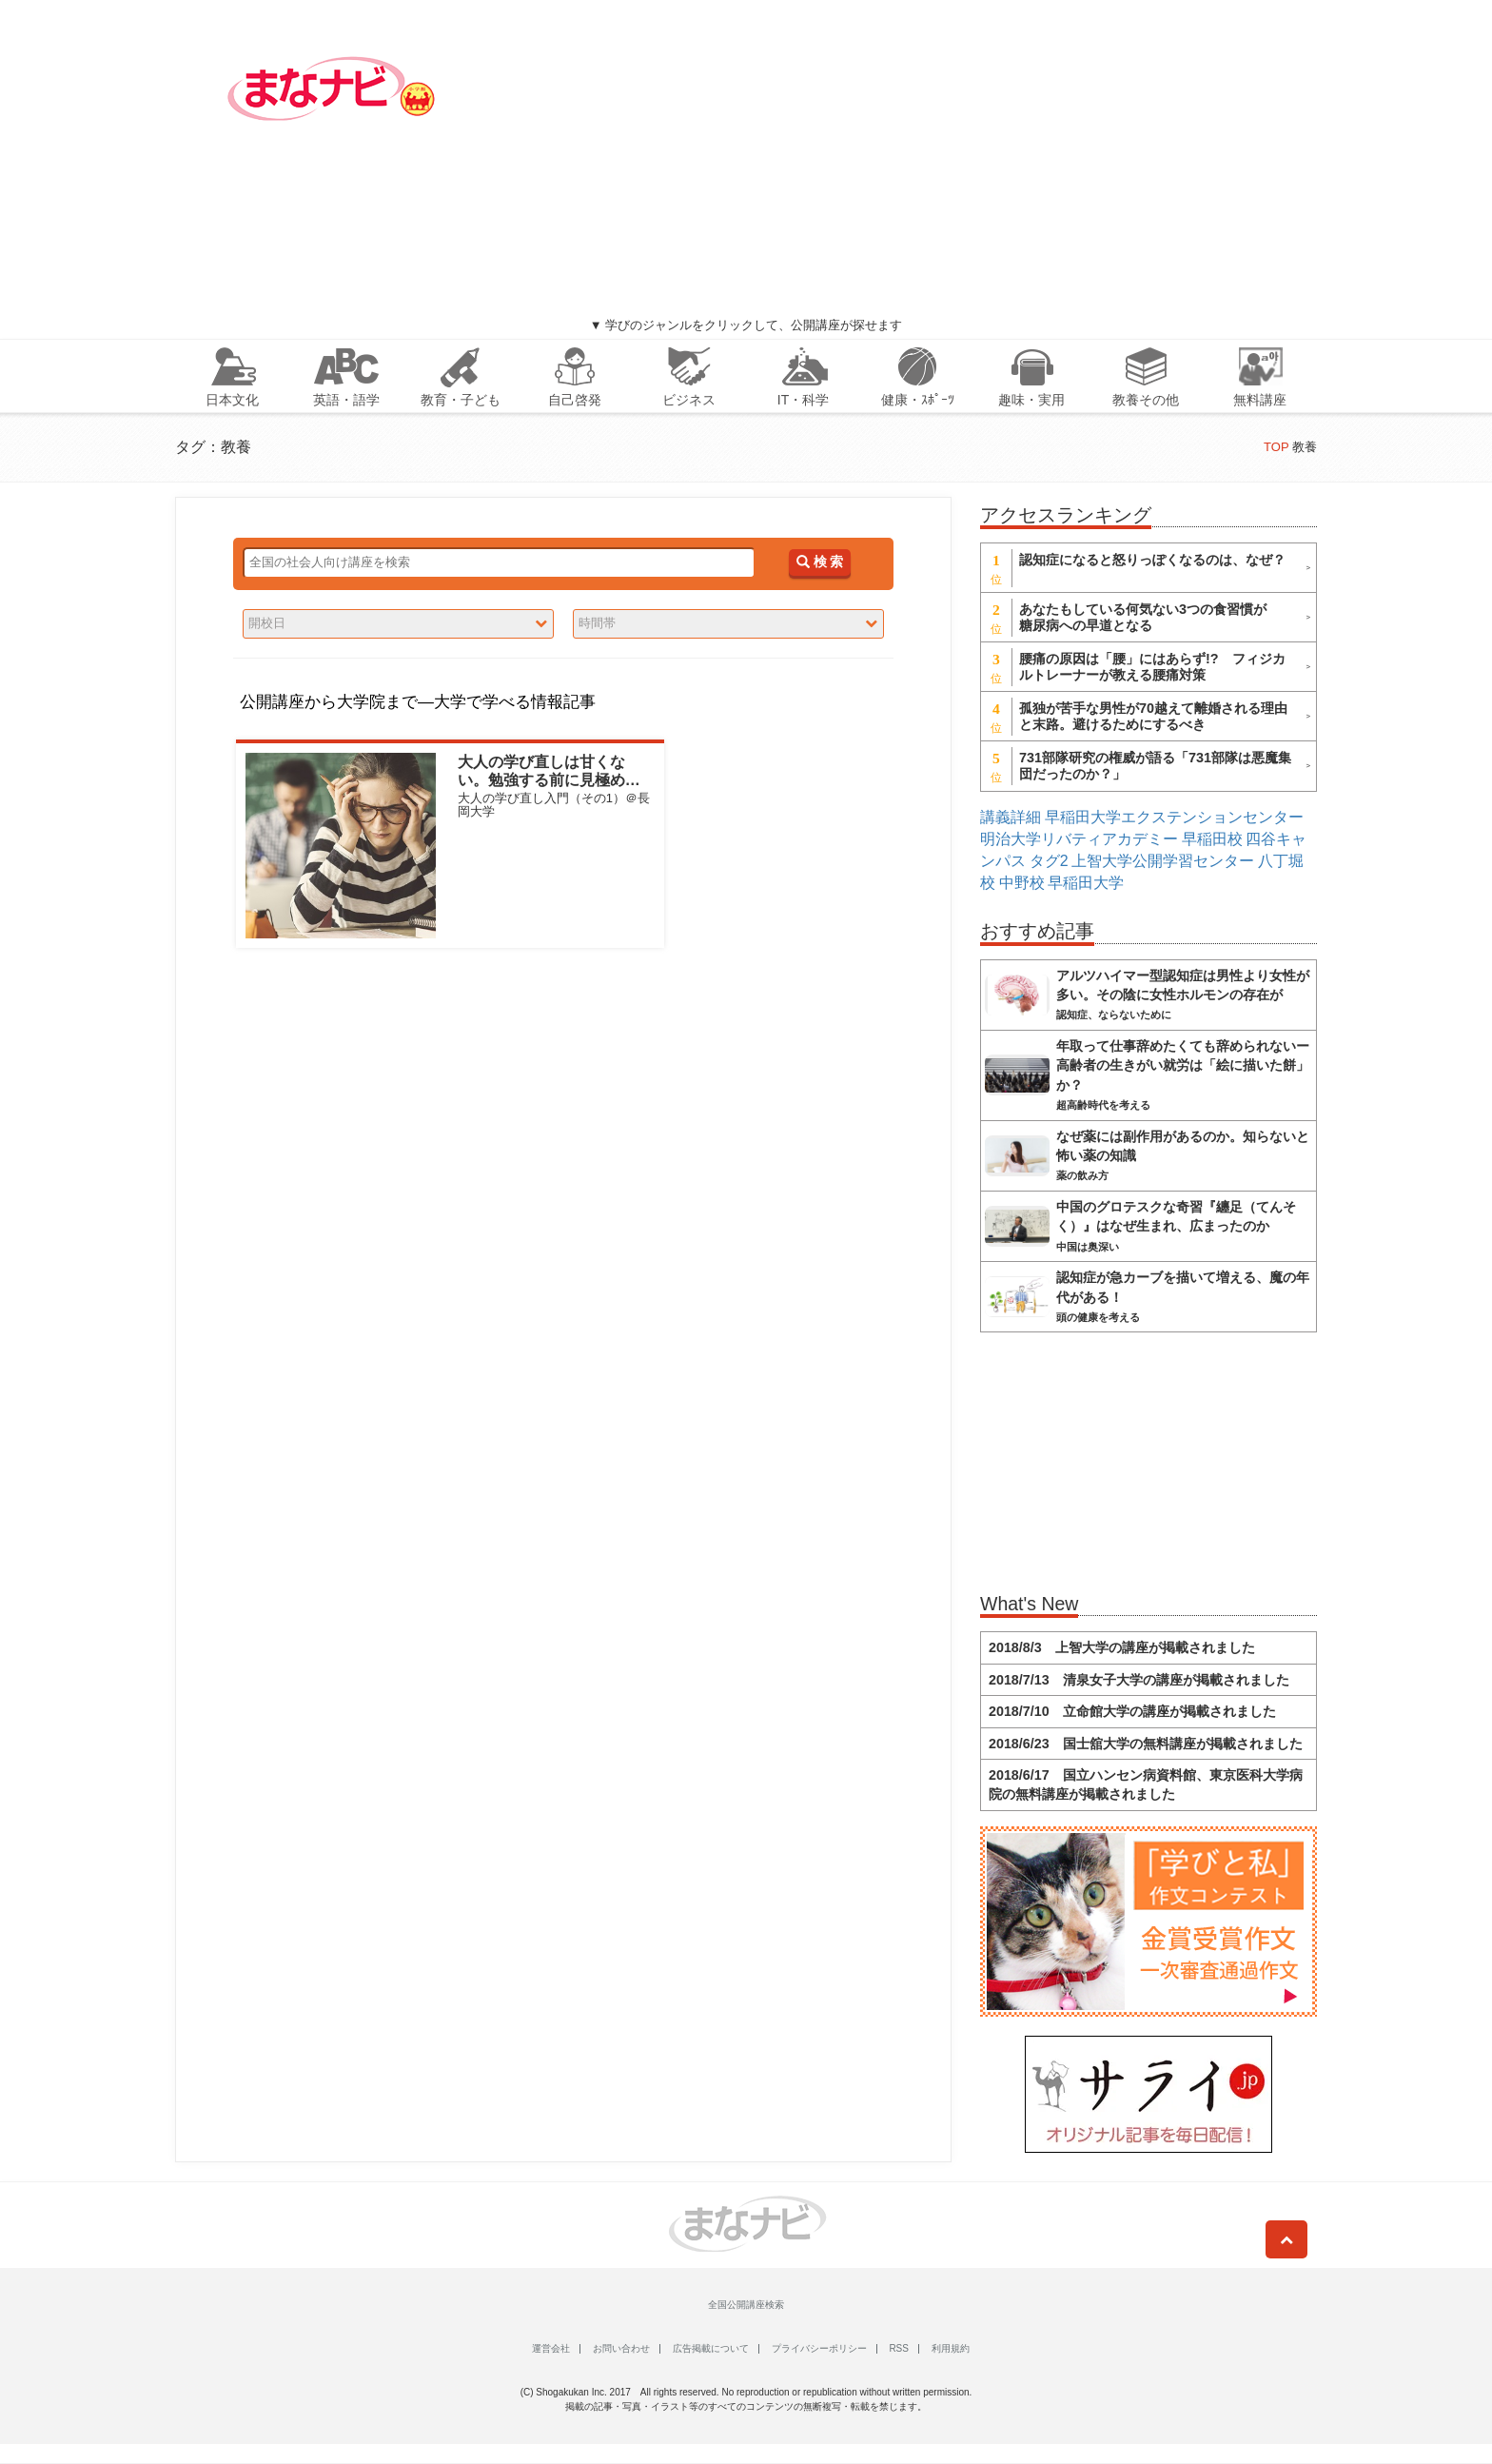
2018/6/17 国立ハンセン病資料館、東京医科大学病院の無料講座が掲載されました (1146, 1784)
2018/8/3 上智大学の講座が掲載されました (1122, 1647)
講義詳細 (1010, 817)
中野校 (1022, 883)
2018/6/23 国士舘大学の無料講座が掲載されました (1146, 1743)
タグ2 (1049, 861)
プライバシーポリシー (819, 2348)
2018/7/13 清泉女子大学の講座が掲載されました (1139, 1679)
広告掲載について (711, 2348)
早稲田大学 (1086, 883)
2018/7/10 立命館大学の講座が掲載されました (1132, 1711)
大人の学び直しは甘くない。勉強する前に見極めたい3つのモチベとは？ (549, 780)
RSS (899, 2348)
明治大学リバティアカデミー (1079, 839)
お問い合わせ (621, 2348)
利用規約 (951, 2348)
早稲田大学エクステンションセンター (1174, 817)
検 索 (819, 562)
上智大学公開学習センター (1162, 861)
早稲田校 (1212, 839)
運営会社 (551, 2348)
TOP (1276, 447)
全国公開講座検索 (746, 2304)
